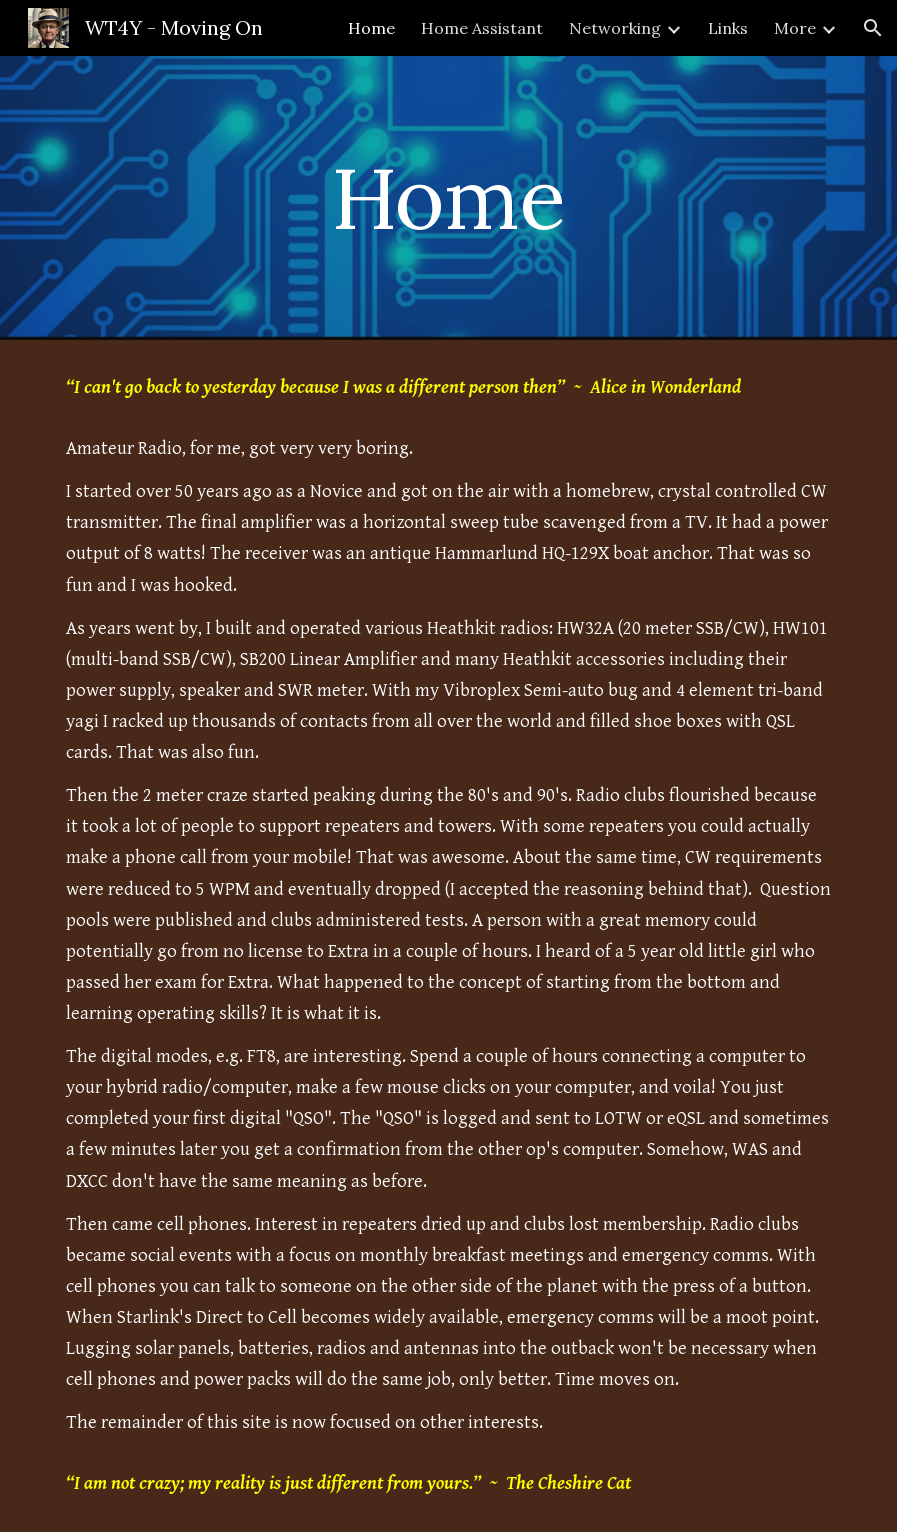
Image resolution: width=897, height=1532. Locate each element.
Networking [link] (615, 28)
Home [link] (371, 28)
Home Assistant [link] (482, 28)
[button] (873, 28)
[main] (448, 197)
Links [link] (728, 28)
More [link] (795, 28)
